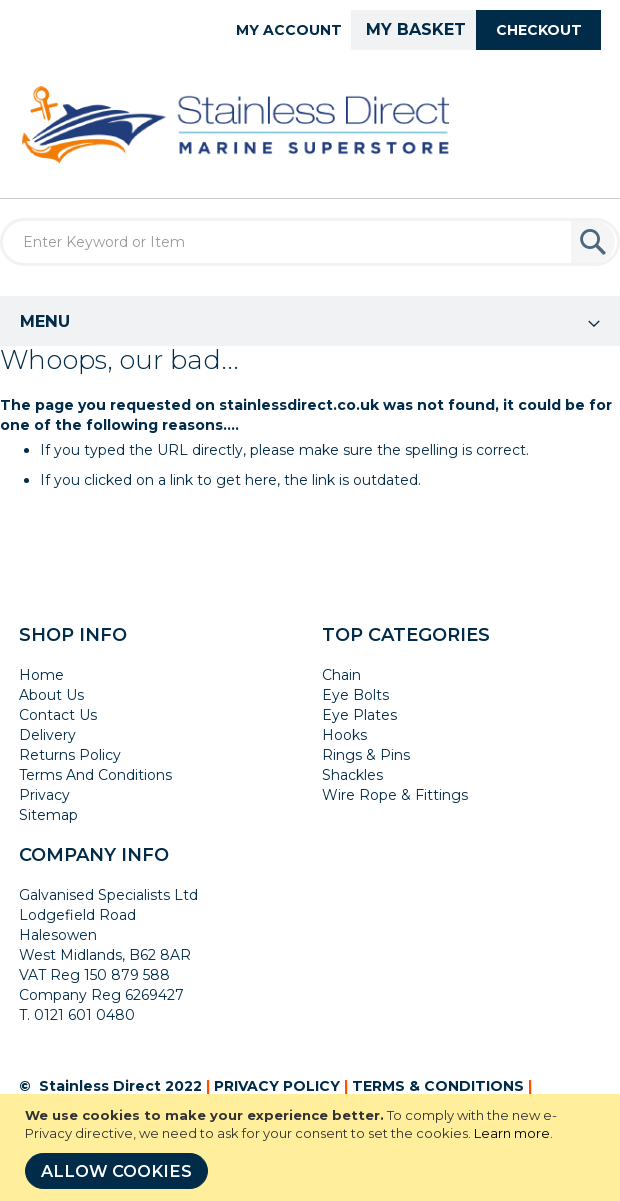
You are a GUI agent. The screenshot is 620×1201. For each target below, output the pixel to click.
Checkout (539, 30)
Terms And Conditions (95, 775)
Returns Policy (70, 755)
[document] (312, 1147)
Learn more (512, 1133)
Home (41, 675)
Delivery (47, 735)
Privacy (44, 795)
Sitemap (48, 815)
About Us (51, 695)
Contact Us (58, 715)
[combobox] (310, 242)
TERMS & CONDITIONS (438, 1086)
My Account (289, 30)
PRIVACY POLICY (277, 1086)
